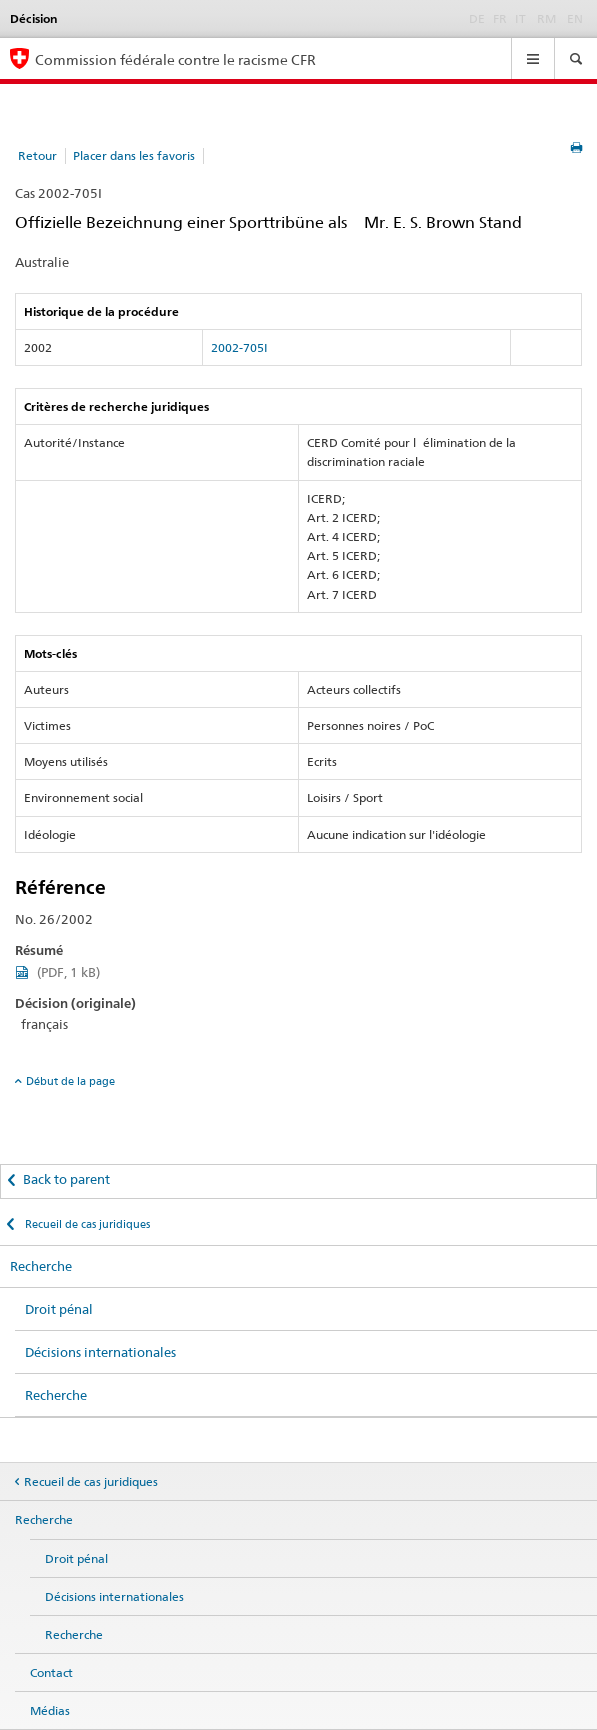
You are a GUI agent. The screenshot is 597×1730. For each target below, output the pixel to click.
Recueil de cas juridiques (86, 1224)
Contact (51, 1672)
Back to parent (66, 1179)
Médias (50, 1710)
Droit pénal (59, 1309)
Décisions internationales (100, 1352)
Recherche (41, 1266)
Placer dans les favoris (134, 155)
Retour (37, 155)
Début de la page (70, 1081)
